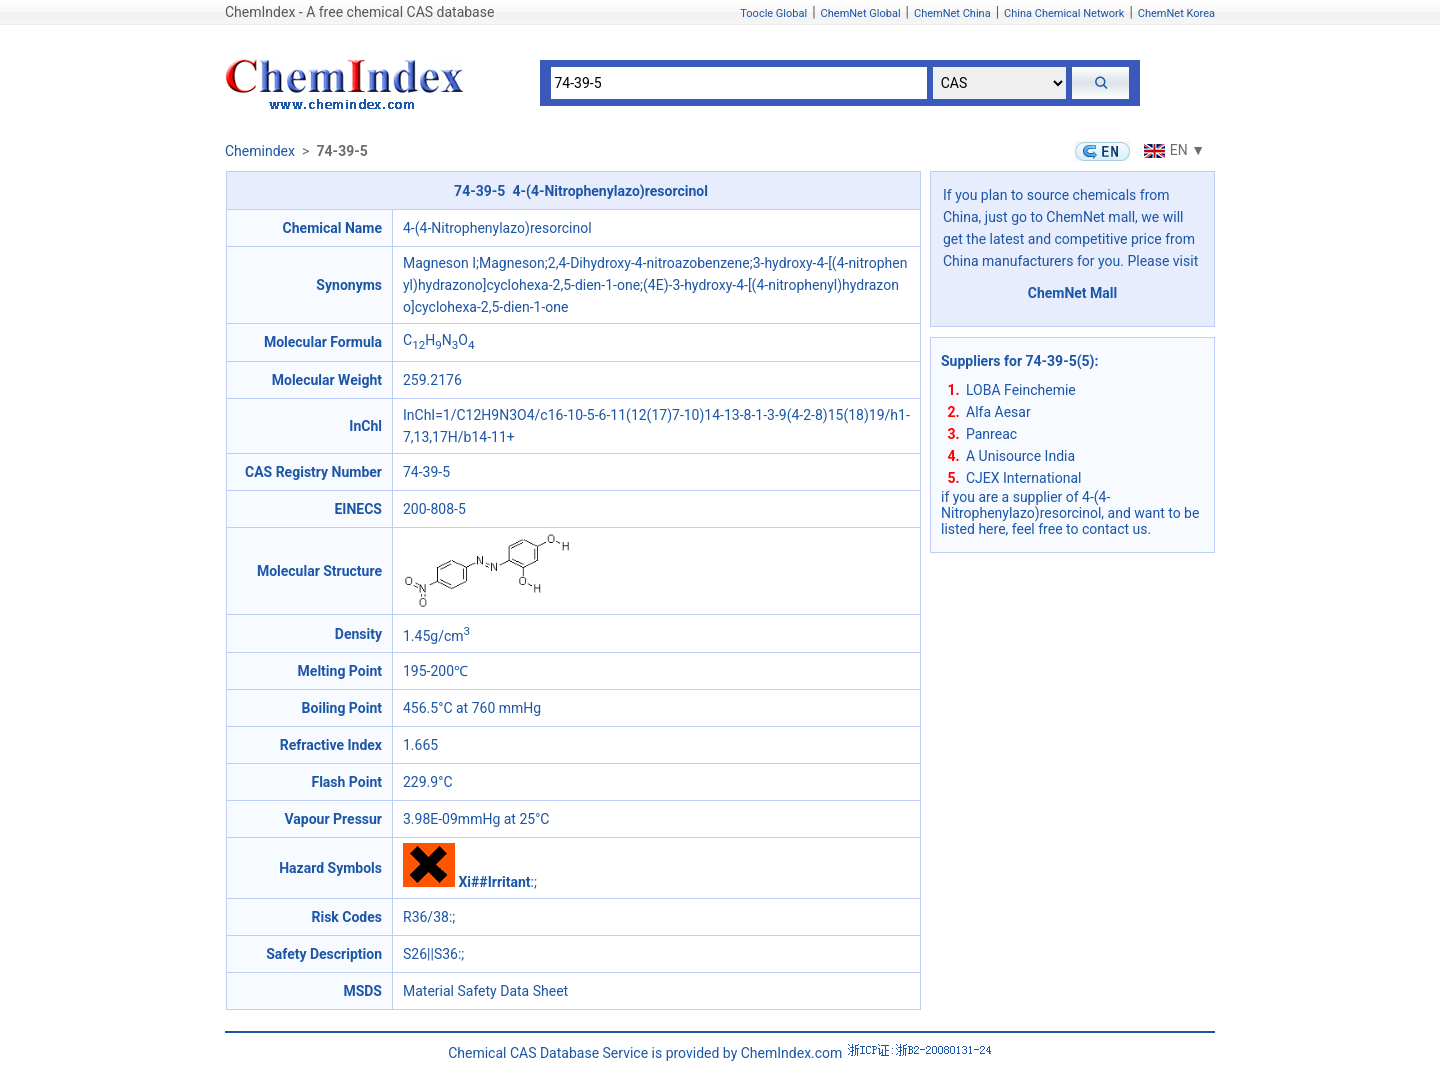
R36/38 (426, 917)
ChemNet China (952, 13)
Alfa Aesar (998, 412)
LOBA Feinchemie (1021, 390)
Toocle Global (773, 13)
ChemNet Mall (1073, 293)
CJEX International (1023, 478)
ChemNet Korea (1176, 13)
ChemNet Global (861, 13)
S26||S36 (430, 954)
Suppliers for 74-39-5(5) (1018, 361)
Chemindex (260, 151)
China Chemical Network (1064, 13)
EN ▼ (1172, 150)
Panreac (991, 434)
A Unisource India (1020, 456)
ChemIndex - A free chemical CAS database (359, 12)
